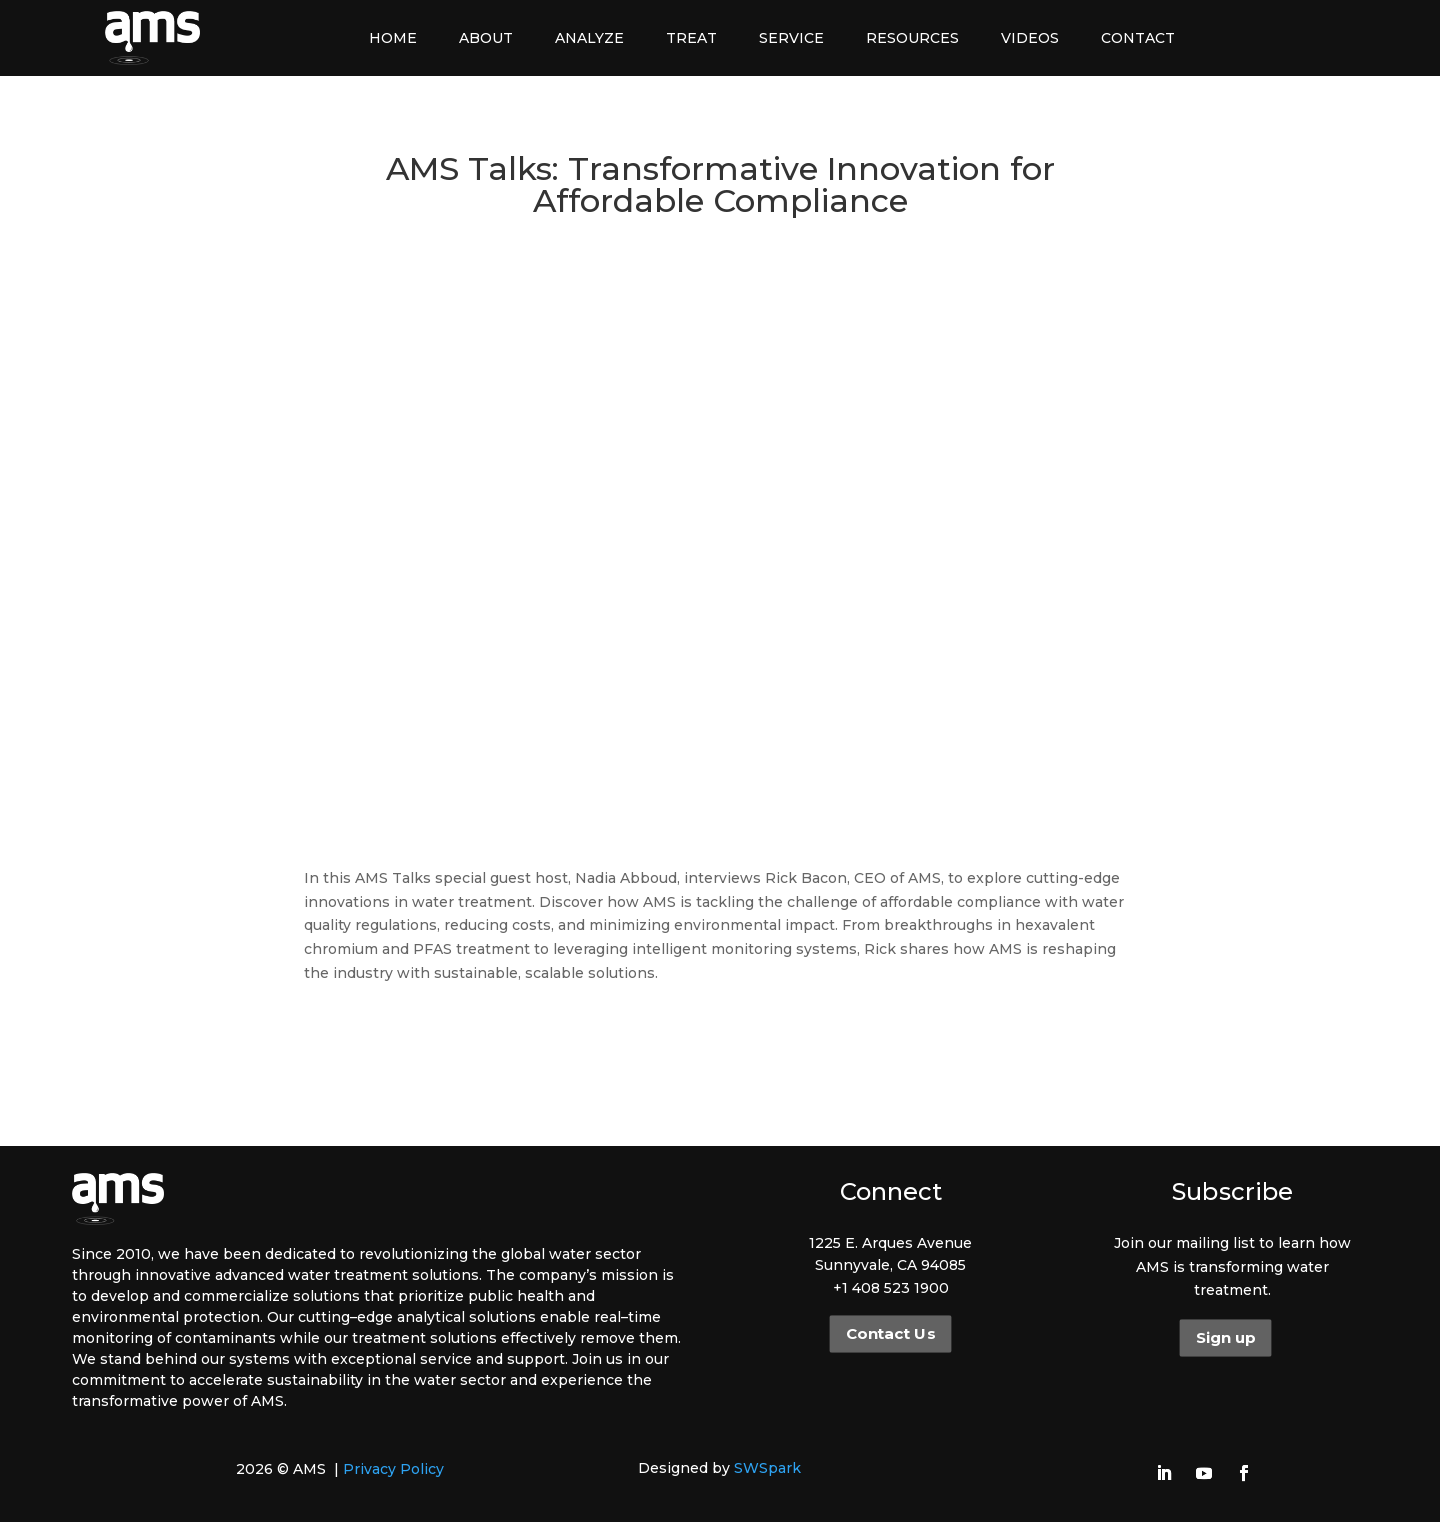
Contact (1138, 38)
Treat (691, 38)
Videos (1030, 38)
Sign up (1225, 1338)
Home (393, 38)
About (486, 38)
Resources (912, 38)
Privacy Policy (393, 1469)
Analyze (589, 38)
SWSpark (767, 1468)
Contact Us (890, 1334)
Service (791, 38)
